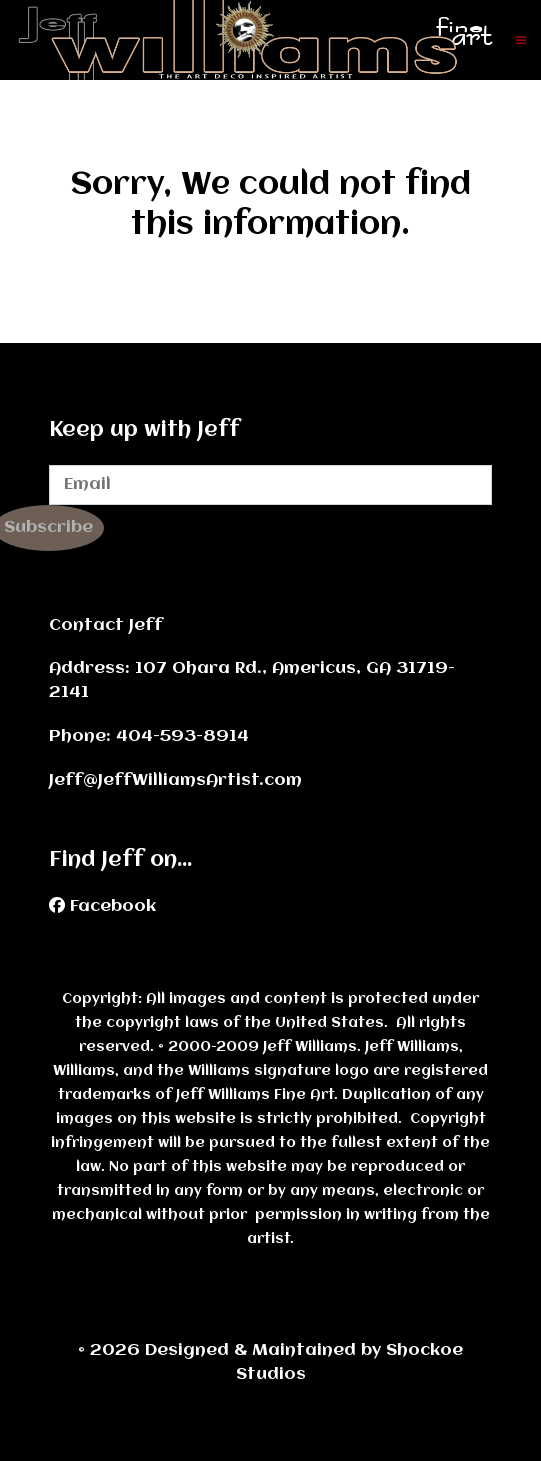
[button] (521, 40)
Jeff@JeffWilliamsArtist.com (175, 780)
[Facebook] (102, 906)
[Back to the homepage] (265, 40)
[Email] (270, 485)
